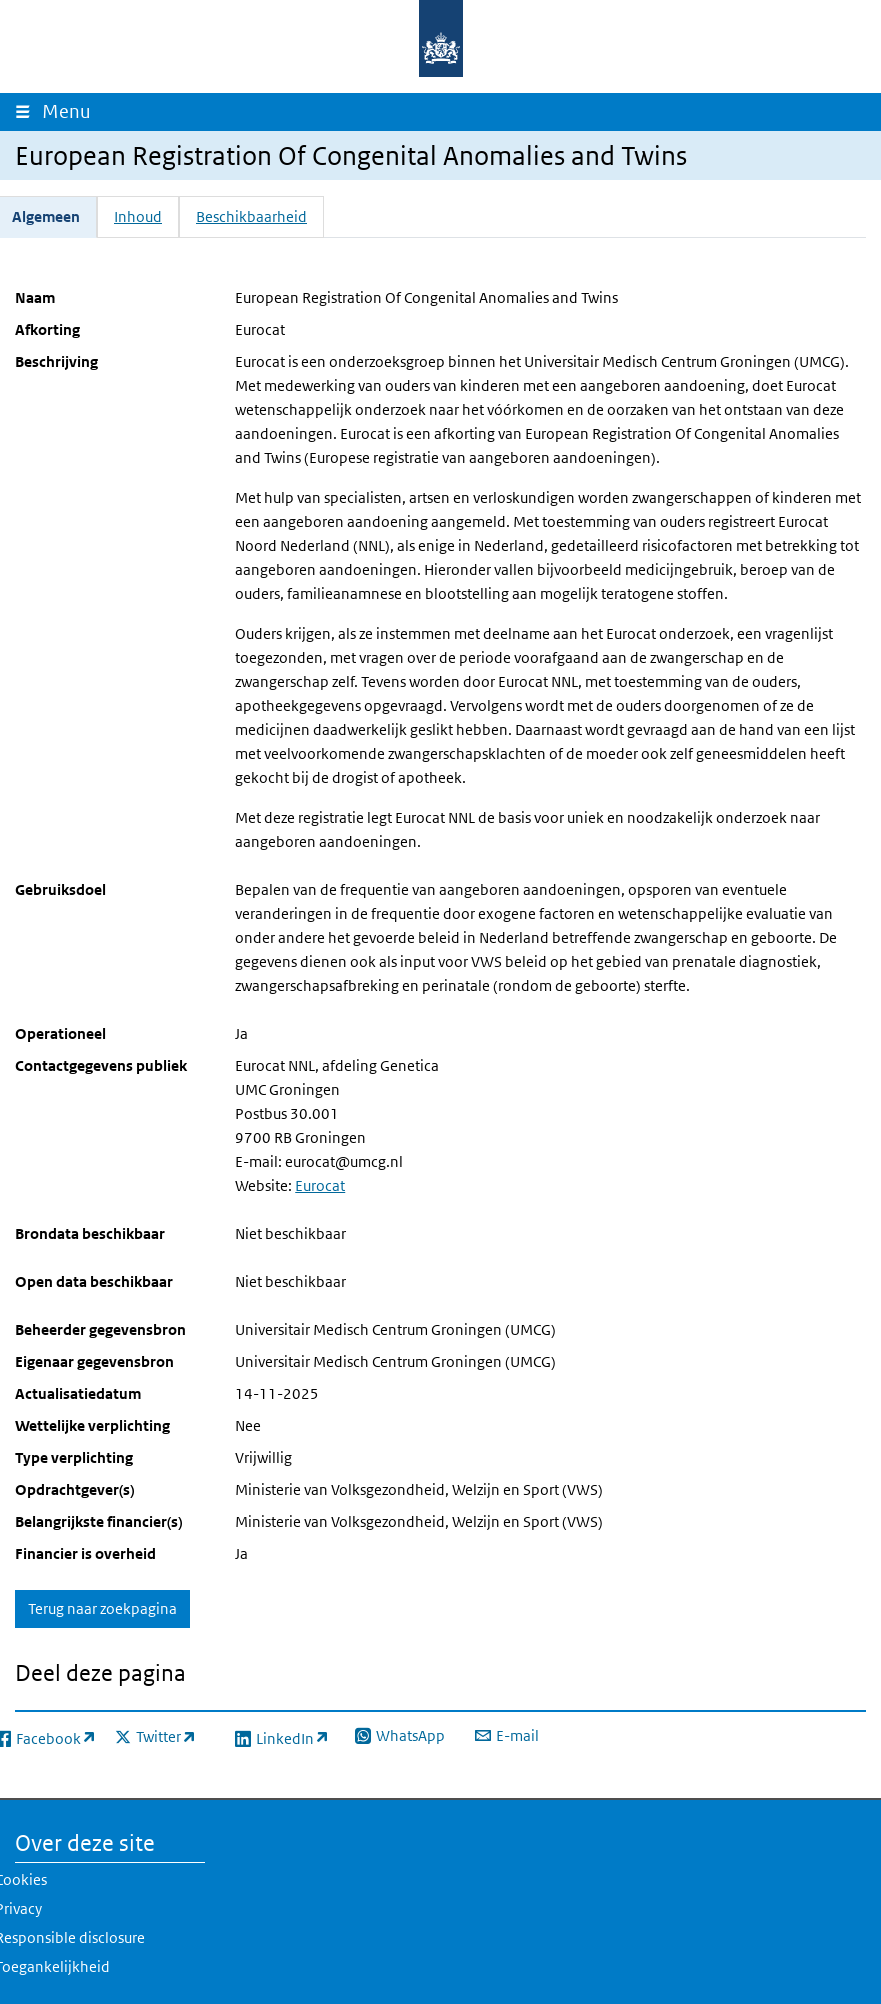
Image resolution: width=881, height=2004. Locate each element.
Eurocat (320, 1185)
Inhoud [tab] (138, 216)
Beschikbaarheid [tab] (251, 216)
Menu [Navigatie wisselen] (71, 111)
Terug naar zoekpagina (102, 1608)
